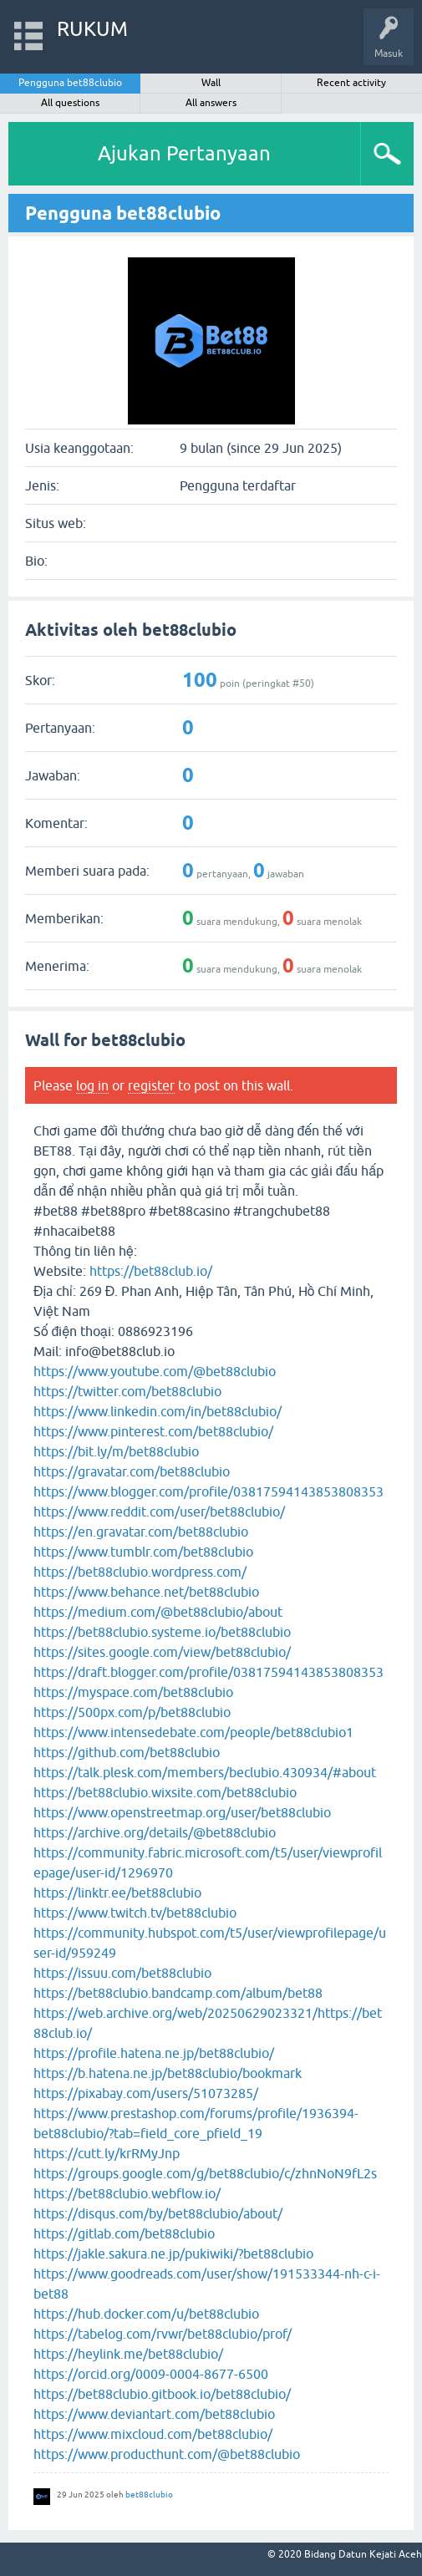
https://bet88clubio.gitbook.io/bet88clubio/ (162, 2393)
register (151, 1085)
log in (92, 1085)
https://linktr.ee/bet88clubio (117, 1892)
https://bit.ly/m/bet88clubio (116, 1451)
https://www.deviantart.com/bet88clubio (154, 2413)
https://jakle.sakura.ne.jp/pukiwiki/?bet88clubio (173, 2253)
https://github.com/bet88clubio (126, 1752)
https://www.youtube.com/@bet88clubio (154, 1371)
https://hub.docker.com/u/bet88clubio (146, 2313)
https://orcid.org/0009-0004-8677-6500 (150, 2373)
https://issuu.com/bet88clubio (122, 1972)
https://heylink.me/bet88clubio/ (128, 2353)
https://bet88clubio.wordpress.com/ (140, 1571)
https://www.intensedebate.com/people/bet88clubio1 (193, 1732)
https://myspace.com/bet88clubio (133, 1692)
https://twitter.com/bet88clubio (127, 1391)
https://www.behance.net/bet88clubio (146, 1591)
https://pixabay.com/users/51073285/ (145, 2093)
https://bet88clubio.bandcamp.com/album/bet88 (178, 1992)
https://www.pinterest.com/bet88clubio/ (153, 1431)
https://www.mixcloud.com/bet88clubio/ (152, 2433)
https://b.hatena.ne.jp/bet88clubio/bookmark (167, 2073)
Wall (211, 83)
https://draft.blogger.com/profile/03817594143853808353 (208, 1671)
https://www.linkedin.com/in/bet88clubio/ (157, 1411)
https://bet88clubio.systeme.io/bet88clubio (162, 1631)
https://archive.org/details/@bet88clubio (154, 1832)
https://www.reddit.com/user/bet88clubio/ (159, 1511)
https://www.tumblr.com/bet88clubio (143, 1551)
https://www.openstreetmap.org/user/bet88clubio (182, 1812)
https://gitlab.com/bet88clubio (124, 2233)
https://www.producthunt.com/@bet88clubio (166, 2454)
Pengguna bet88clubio (70, 83)
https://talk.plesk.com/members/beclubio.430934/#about (204, 1772)
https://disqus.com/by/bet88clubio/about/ (157, 2213)
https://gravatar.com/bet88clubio (131, 1471)
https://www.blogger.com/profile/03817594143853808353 (208, 1491)
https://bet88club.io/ (150, 1270)
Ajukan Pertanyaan (184, 153)
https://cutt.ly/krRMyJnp (106, 2153)
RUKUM (92, 29)
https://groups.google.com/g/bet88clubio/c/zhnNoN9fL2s (205, 2173)
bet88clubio (149, 2494)
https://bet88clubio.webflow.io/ (127, 2193)
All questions (70, 103)
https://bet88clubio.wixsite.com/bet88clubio (165, 1792)
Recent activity (351, 83)
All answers (211, 103)
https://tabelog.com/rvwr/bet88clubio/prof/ (162, 2333)
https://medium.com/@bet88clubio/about (157, 1611)
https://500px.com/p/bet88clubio (132, 1712)
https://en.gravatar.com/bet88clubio (140, 1531)
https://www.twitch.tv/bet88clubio (134, 1912)
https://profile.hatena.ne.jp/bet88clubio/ (153, 2052)
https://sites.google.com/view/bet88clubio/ (162, 1651)
